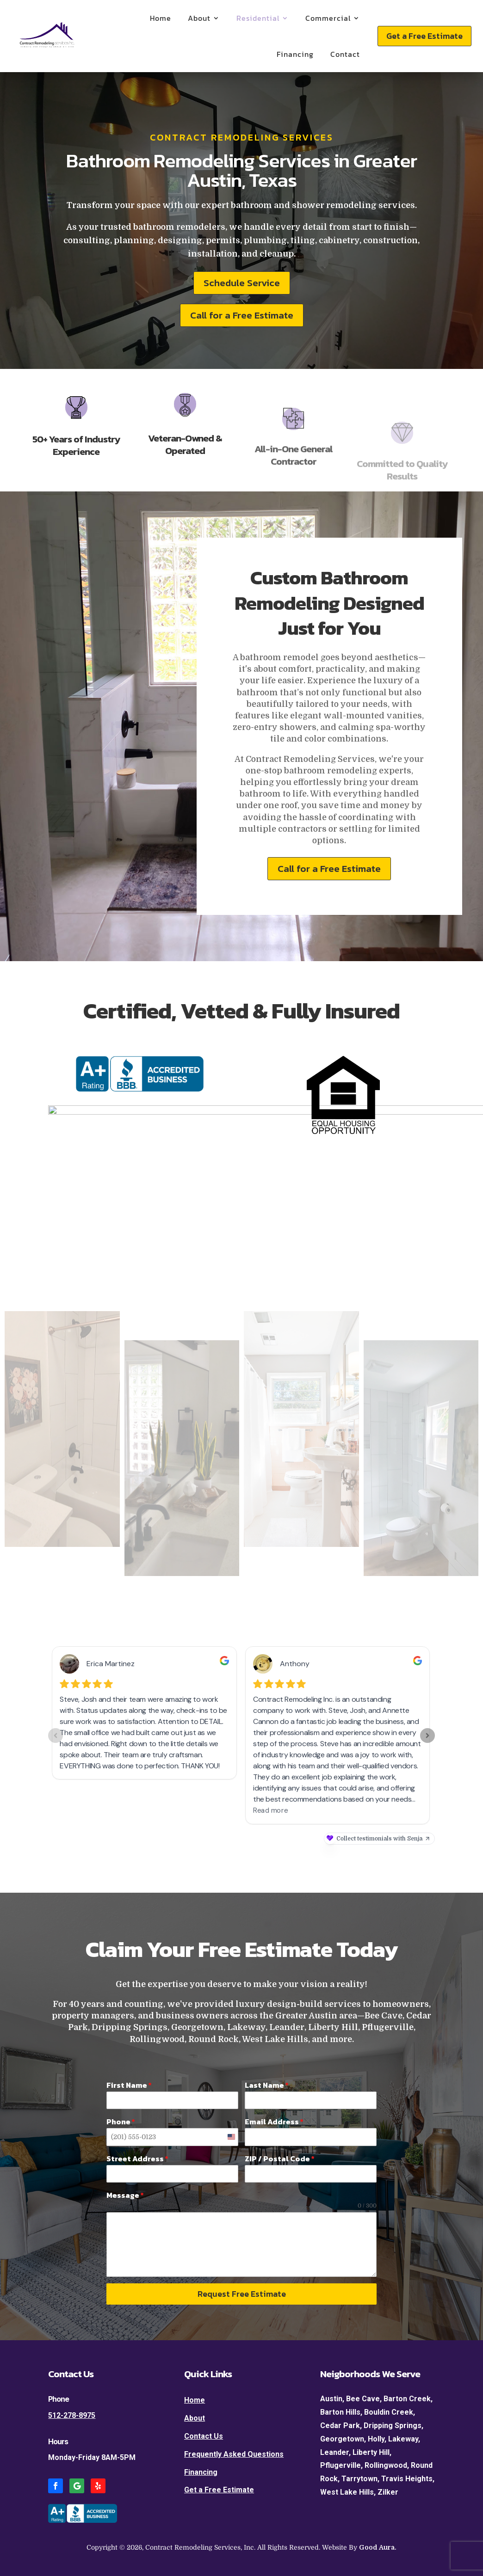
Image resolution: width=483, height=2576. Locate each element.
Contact (345, 54)
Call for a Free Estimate (241, 315)
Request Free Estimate (242, 2294)
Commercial (328, 18)
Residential (257, 18)
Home (160, 18)
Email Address (274, 2121)
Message (125, 2195)
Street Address (137, 2158)
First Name (129, 2085)
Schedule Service (242, 283)
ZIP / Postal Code (280, 2158)
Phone (120, 2121)
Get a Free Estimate (424, 36)
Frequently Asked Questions (234, 2454)
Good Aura (377, 2547)
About (199, 18)
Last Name (267, 2085)
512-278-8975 (71, 2415)
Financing (295, 54)
